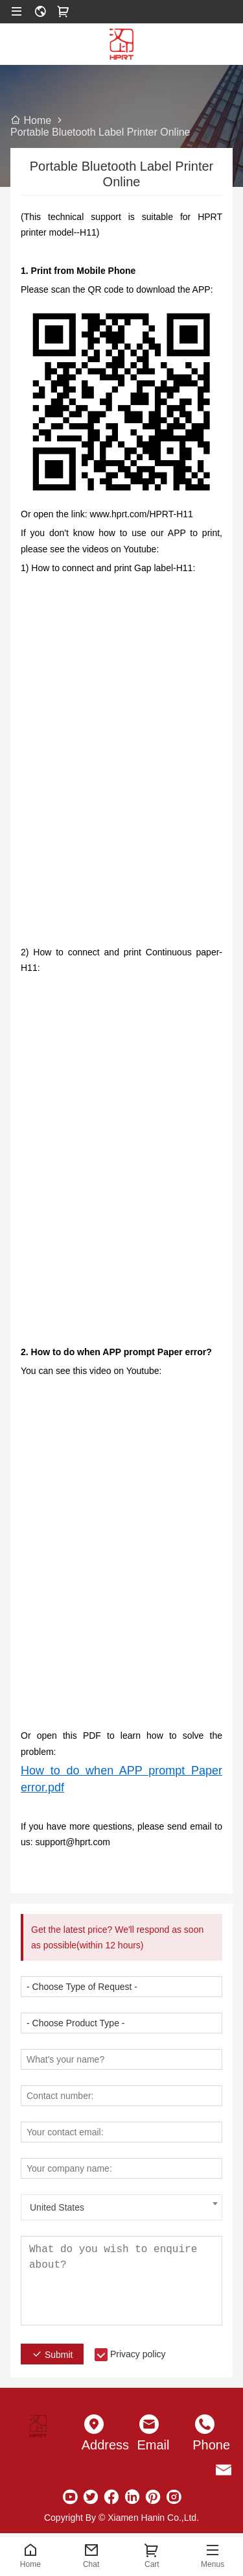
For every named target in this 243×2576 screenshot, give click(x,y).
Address (94, 2445)
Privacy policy (138, 2354)
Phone (204, 2445)
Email (149, 2445)
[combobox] (121, 2207)
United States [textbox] (57, 2207)
